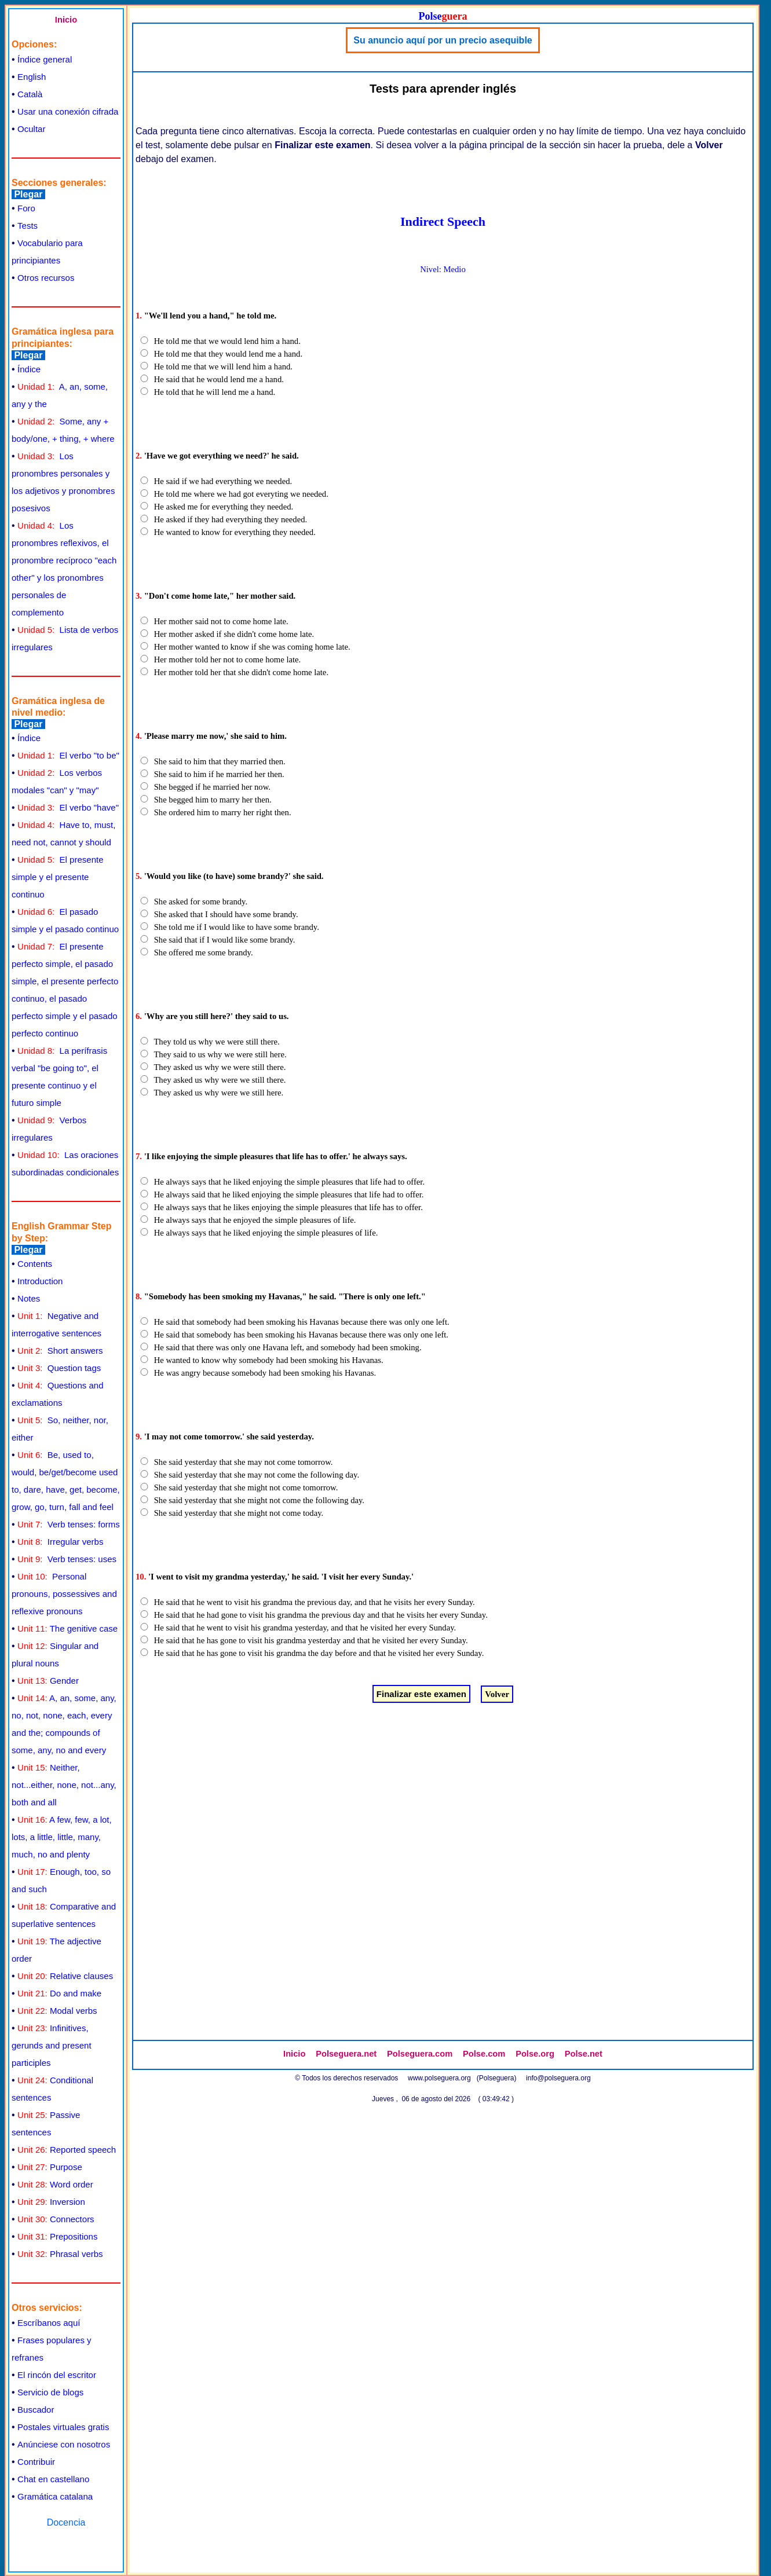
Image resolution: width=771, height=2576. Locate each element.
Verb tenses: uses (66, 1559)
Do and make (59, 1993)
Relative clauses (65, 1976)
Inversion (51, 2202)
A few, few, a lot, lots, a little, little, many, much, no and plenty (62, 1837)
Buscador (35, 2409)
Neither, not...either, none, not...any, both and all (64, 1784)
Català (29, 94)
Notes (28, 1298)
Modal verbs (57, 2011)
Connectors (55, 2219)
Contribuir (36, 2462)
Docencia (66, 2522)
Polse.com (484, 2053)
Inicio (66, 19)
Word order (55, 2184)
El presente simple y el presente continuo (57, 877)
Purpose (49, 2167)
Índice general (44, 59)
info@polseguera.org (558, 2078)
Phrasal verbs (60, 2254)
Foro (26, 208)
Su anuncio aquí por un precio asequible (442, 40)
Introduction (40, 1281)
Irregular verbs (60, 1542)
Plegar (28, 194)
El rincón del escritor (56, 2375)
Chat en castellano (53, 2479)
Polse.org (535, 2053)
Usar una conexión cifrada (67, 111)
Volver (497, 1694)
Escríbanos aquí (48, 2323)
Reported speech (66, 2149)
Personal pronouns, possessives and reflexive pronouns (64, 1593)
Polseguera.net (346, 2053)
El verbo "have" (68, 807)
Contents (34, 1264)
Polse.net (583, 2053)
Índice (29, 369)
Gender (48, 1680)
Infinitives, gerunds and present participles (52, 2045)
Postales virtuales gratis (63, 2427)
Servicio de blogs (50, 2392)
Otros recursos (45, 278)
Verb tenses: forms (68, 1524)
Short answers (60, 1350)
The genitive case (67, 1628)
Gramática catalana (55, 2496)
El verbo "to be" (68, 755)
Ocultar (31, 129)
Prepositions (57, 2236)
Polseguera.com (419, 2053)
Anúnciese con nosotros (63, 2444)
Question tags (59, 1368)
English (31, 77)
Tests (27, 225)
